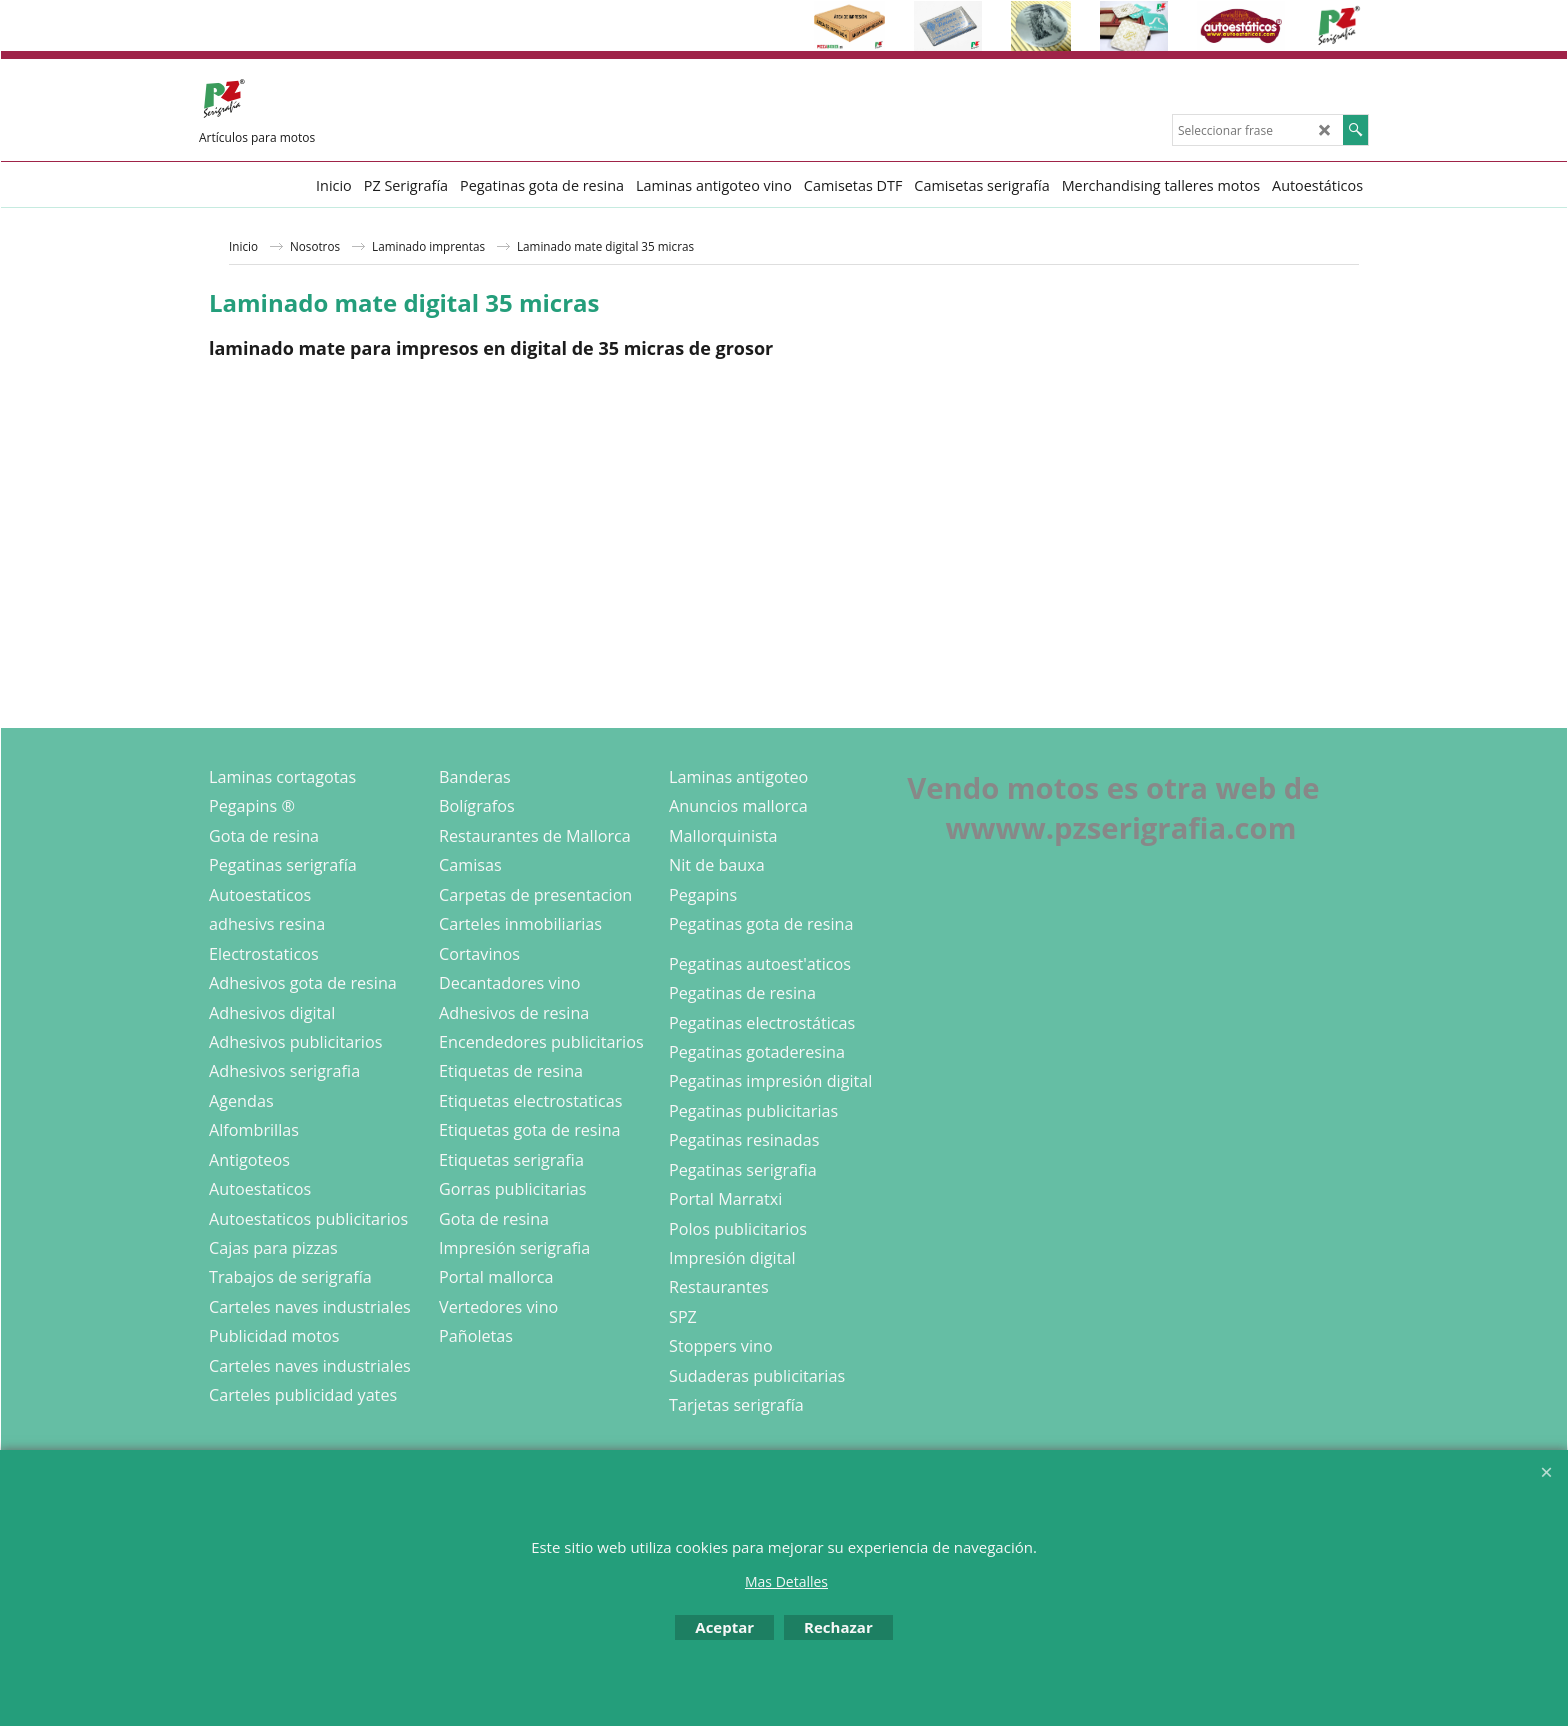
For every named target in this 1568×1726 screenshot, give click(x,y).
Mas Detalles (786, 1581)
